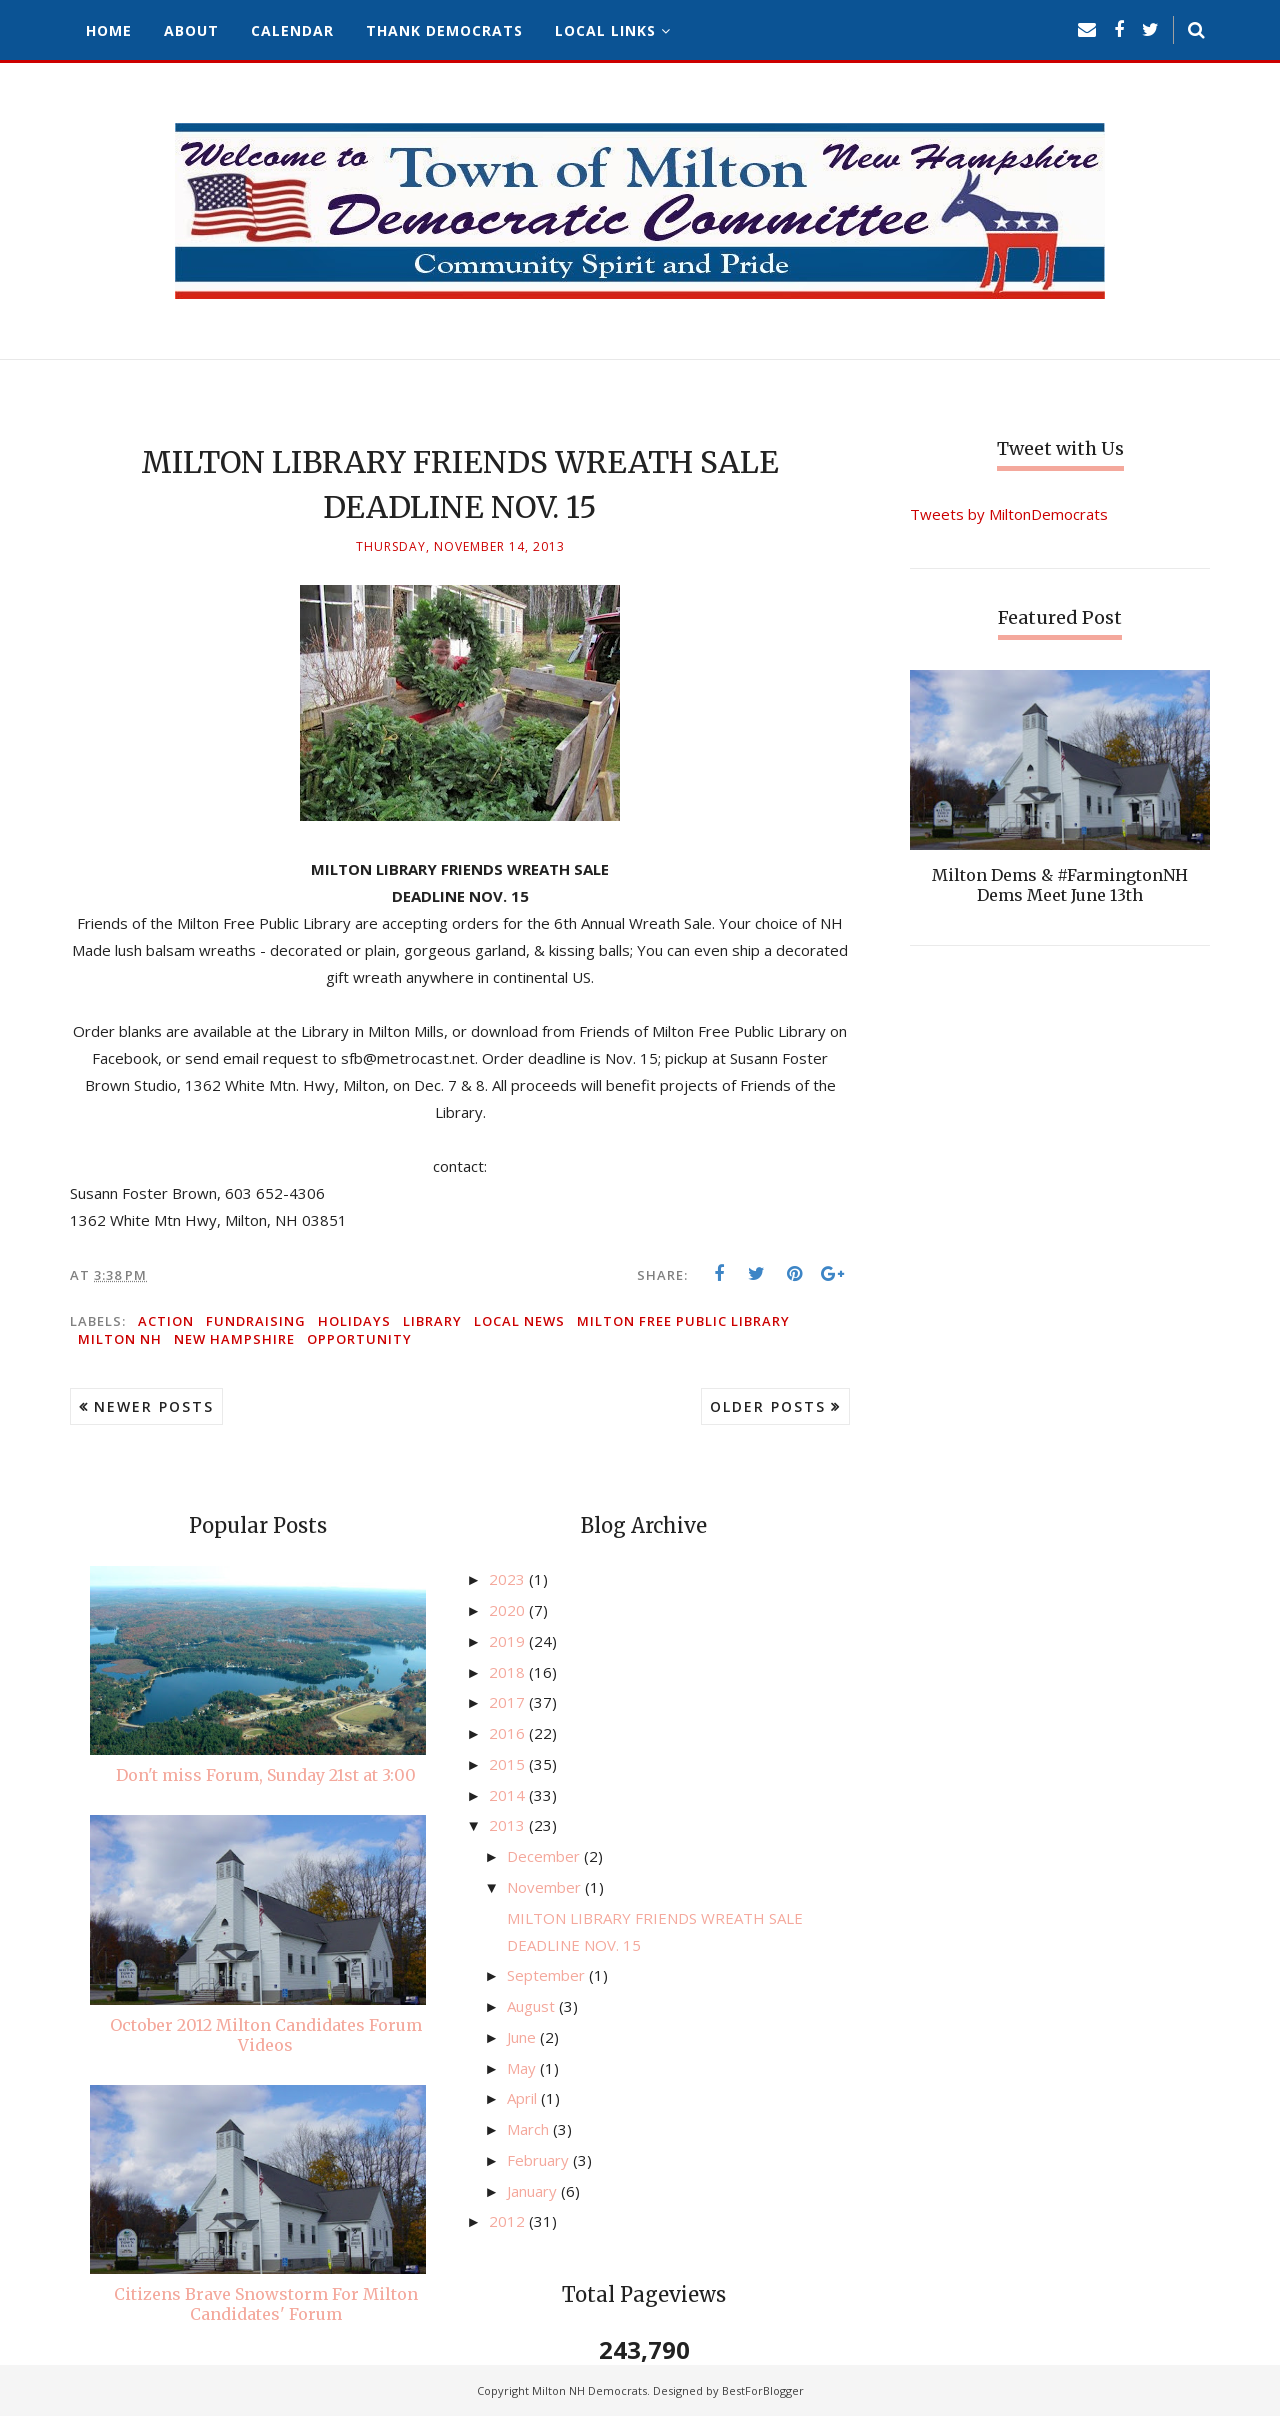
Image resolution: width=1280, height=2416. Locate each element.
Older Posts (768, 1406)
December (545, 1856)
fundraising (256, 1321)
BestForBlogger (763, 2390)
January (534, 2191)
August (533, 2006)
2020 (509, 1610)
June (523, 2037)
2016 (509, 1733)
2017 (509, 1702)
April (524, 2098)
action (166, 1321)
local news (519, 1321)
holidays (354, 1321)
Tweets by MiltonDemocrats (1009, 514)
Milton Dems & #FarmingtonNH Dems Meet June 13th (1060, 885)
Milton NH (120, 1339)
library (432, 1321)
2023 (509, 1579)
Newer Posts (154, 1406)
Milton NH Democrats (589, 2390)
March (530, 2129)
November (546, 1887)
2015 (509, 1764)
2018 (509, 1672)
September (548, 1975)
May (523, 2068)
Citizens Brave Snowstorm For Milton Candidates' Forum (266, 2304)
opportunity (359, 1339)
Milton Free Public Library (683, 1321)
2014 (509, 1795)
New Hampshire (234, 1339)
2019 (509, 1641)
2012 (509, 2221)
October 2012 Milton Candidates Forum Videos (266, 2035)
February (540, 2160)
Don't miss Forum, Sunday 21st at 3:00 (266, 1775)
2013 (509, 1825)
